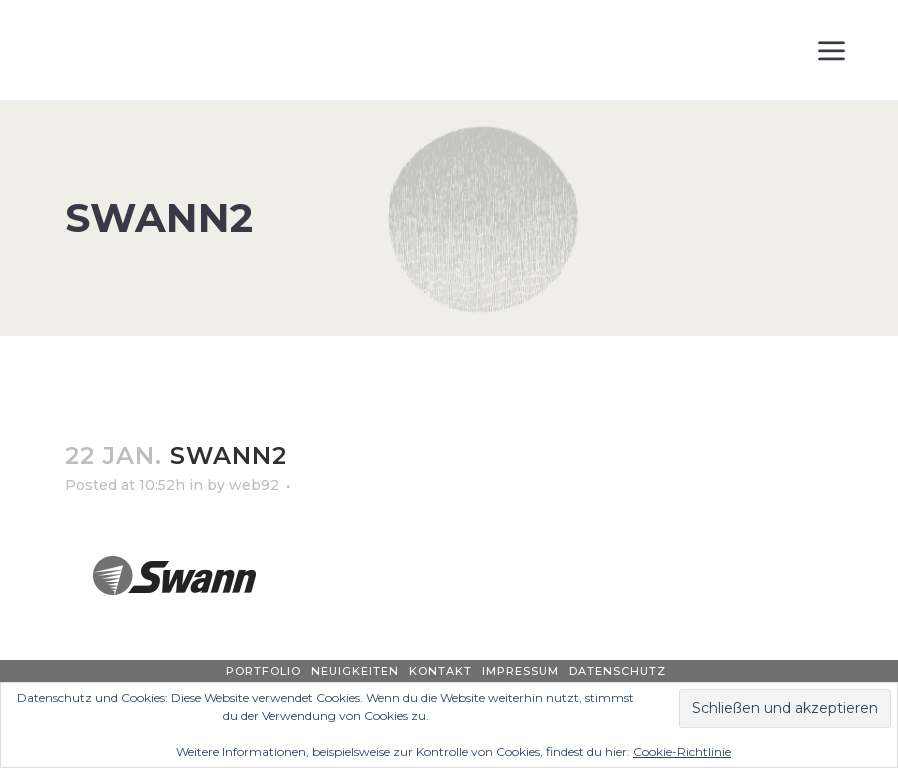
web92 (254, 485)
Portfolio (263, 671)
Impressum (520, 671)
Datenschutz (617, 671)
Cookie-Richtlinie (682, 751)
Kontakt (440, 671)
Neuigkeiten (355, 671)
